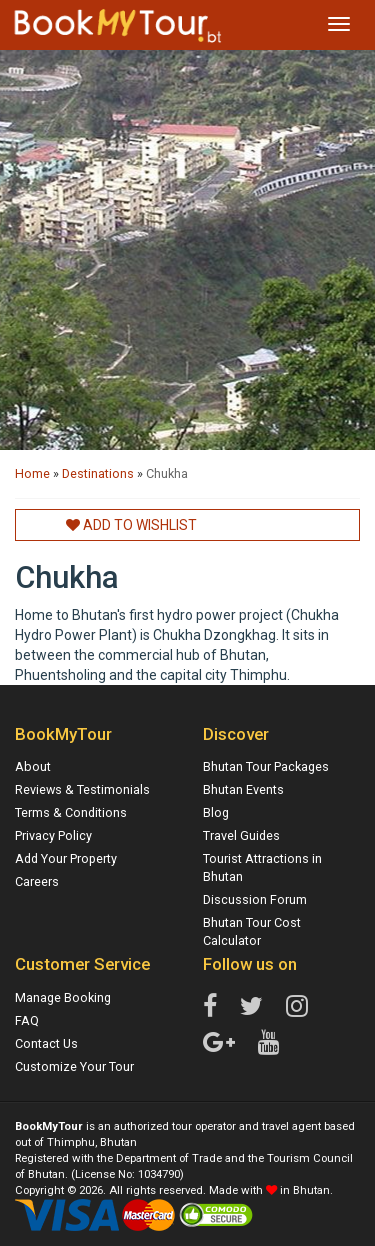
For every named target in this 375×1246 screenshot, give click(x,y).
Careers (37, 881)
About (33, 766)
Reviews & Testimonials (82, 789)
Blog (216, 812)
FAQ (27, 1020)
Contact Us (46, 1043)
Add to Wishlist (131, 525)
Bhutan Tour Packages (266, 766)
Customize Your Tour (74, 1066)
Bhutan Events (243, 789)
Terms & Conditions (71, 812)
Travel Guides (241, 835)
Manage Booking (63, 997)
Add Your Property (66, 858)
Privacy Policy (53, 835)
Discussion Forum (255, 899)
